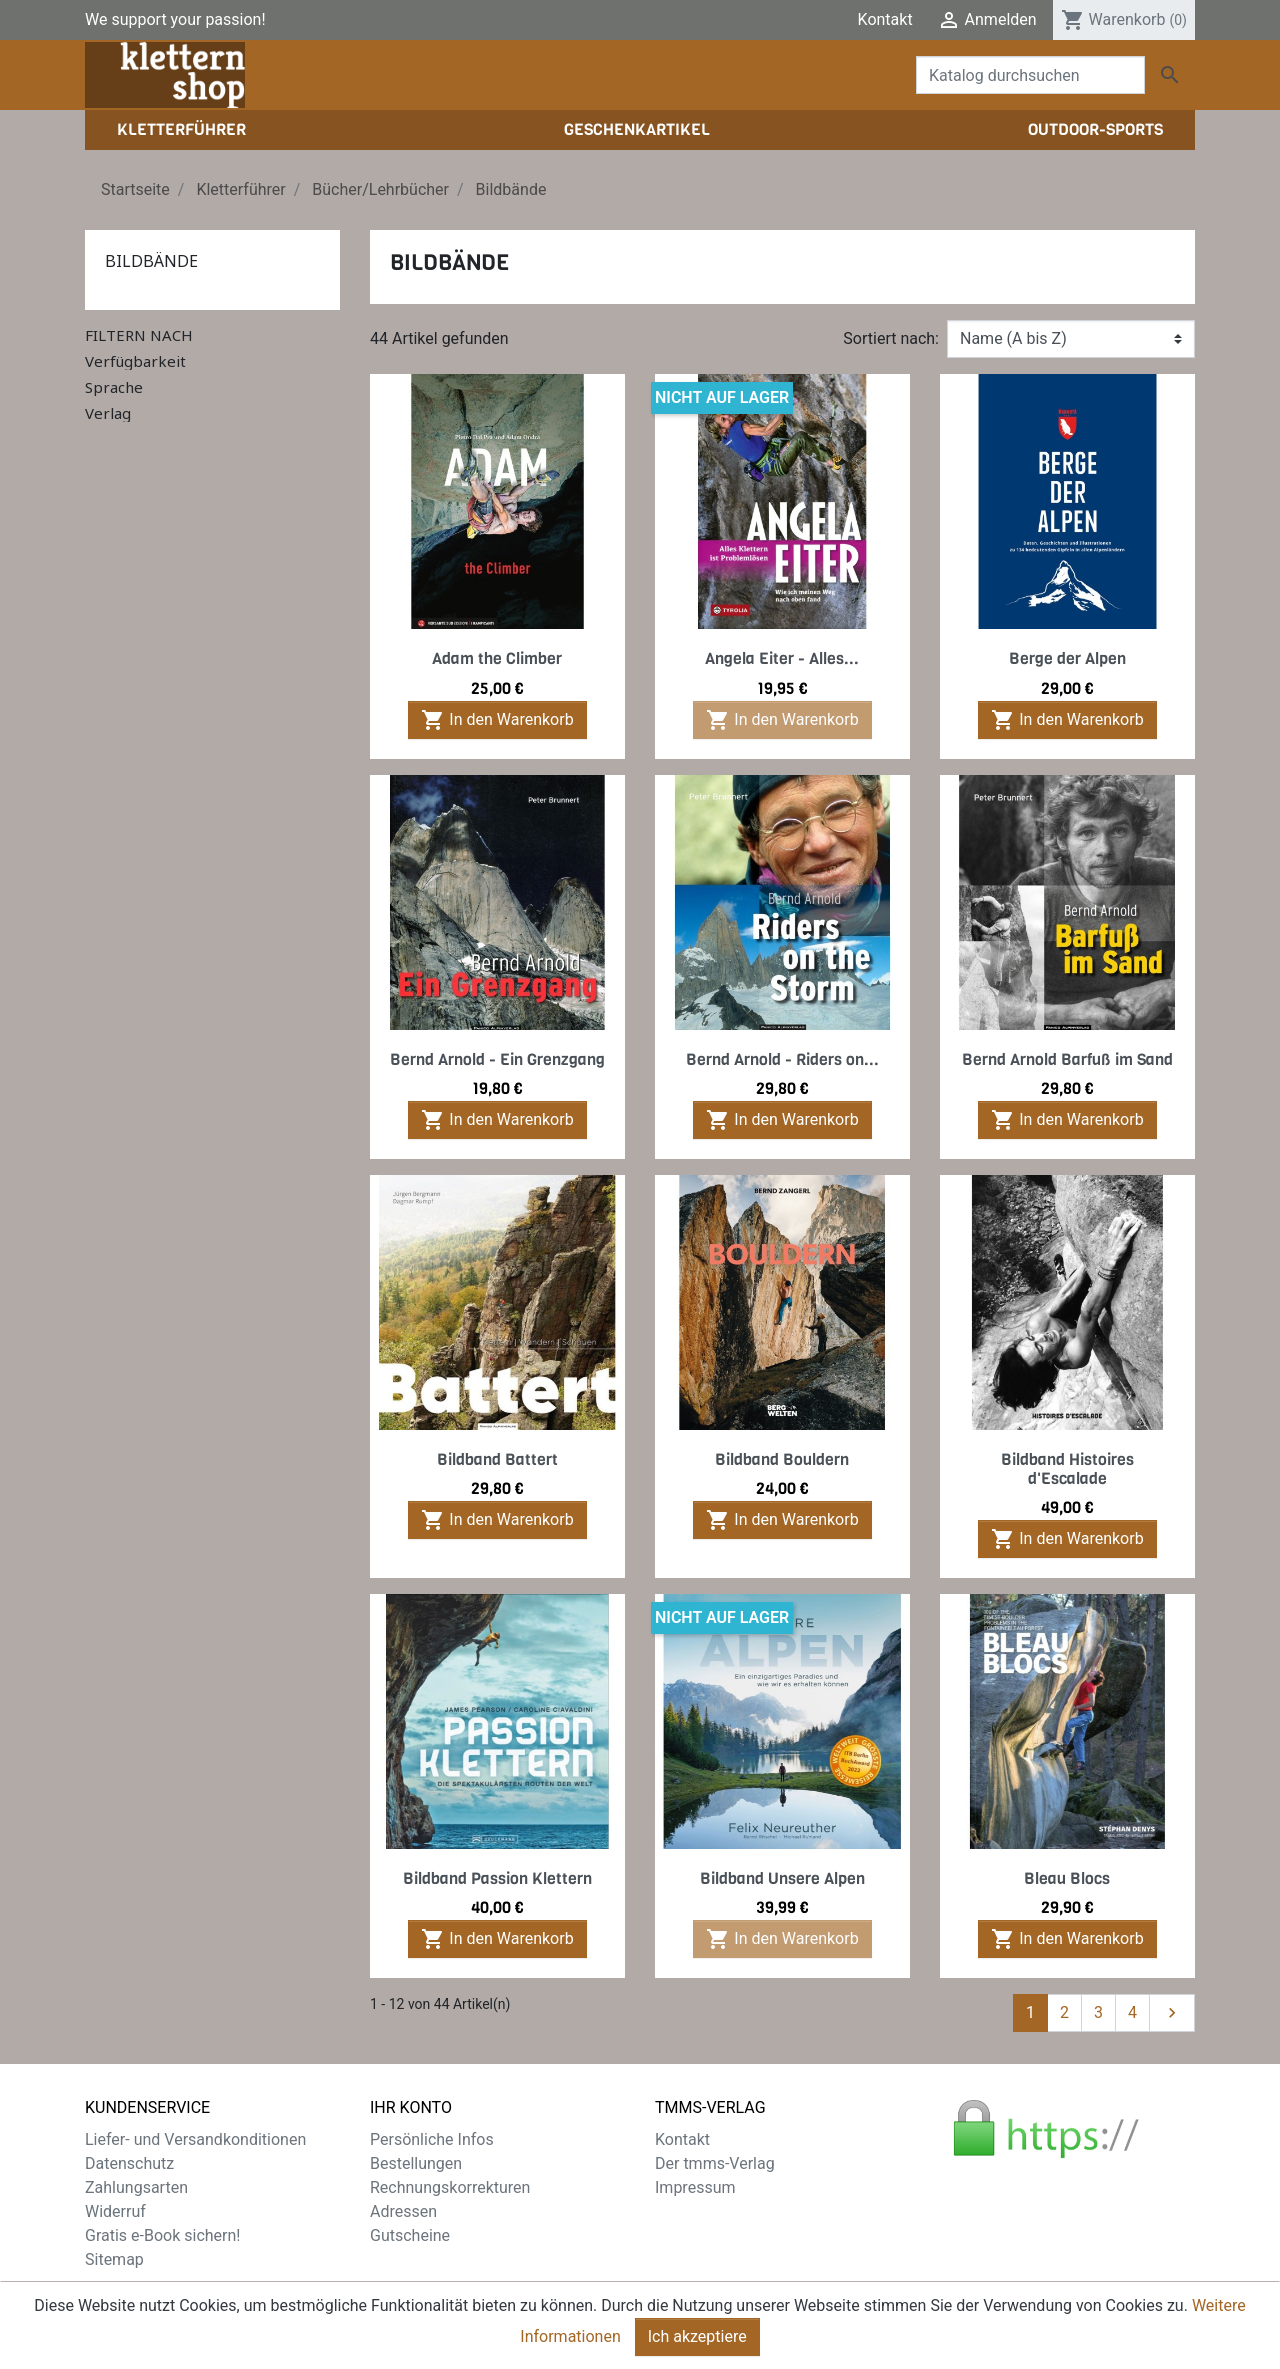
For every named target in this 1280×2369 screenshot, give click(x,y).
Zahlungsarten (136, 2187)
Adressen (403, 2211)
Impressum (695, 2187)
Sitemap (114, 2259)
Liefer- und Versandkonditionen (195, 2139)
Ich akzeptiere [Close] (697, 2345)
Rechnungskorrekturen (450, 2187)
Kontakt (885, 19)
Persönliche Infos (432, 2139)
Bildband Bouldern (782, 1459)
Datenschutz (129, 2163)
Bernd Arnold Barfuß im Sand (1067, 1059)
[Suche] (1030, 75)
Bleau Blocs (1067, 1878)
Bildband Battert (497, 1459)
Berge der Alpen (1067, 658)
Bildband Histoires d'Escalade (1067, 1469)
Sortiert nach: (891, 338)
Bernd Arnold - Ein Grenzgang (497, 1059)
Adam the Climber (497, 658)
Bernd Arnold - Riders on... (782, 1059)
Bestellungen (416, 2163)
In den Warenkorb (497, 720)
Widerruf (115, 2211)
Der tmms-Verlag (715, 2163)
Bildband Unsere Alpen (782, 1878)
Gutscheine (410, 2235)
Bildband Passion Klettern (497, 1878)
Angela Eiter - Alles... (782, 658)
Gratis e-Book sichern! (162, 2235)
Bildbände (151, 261)
